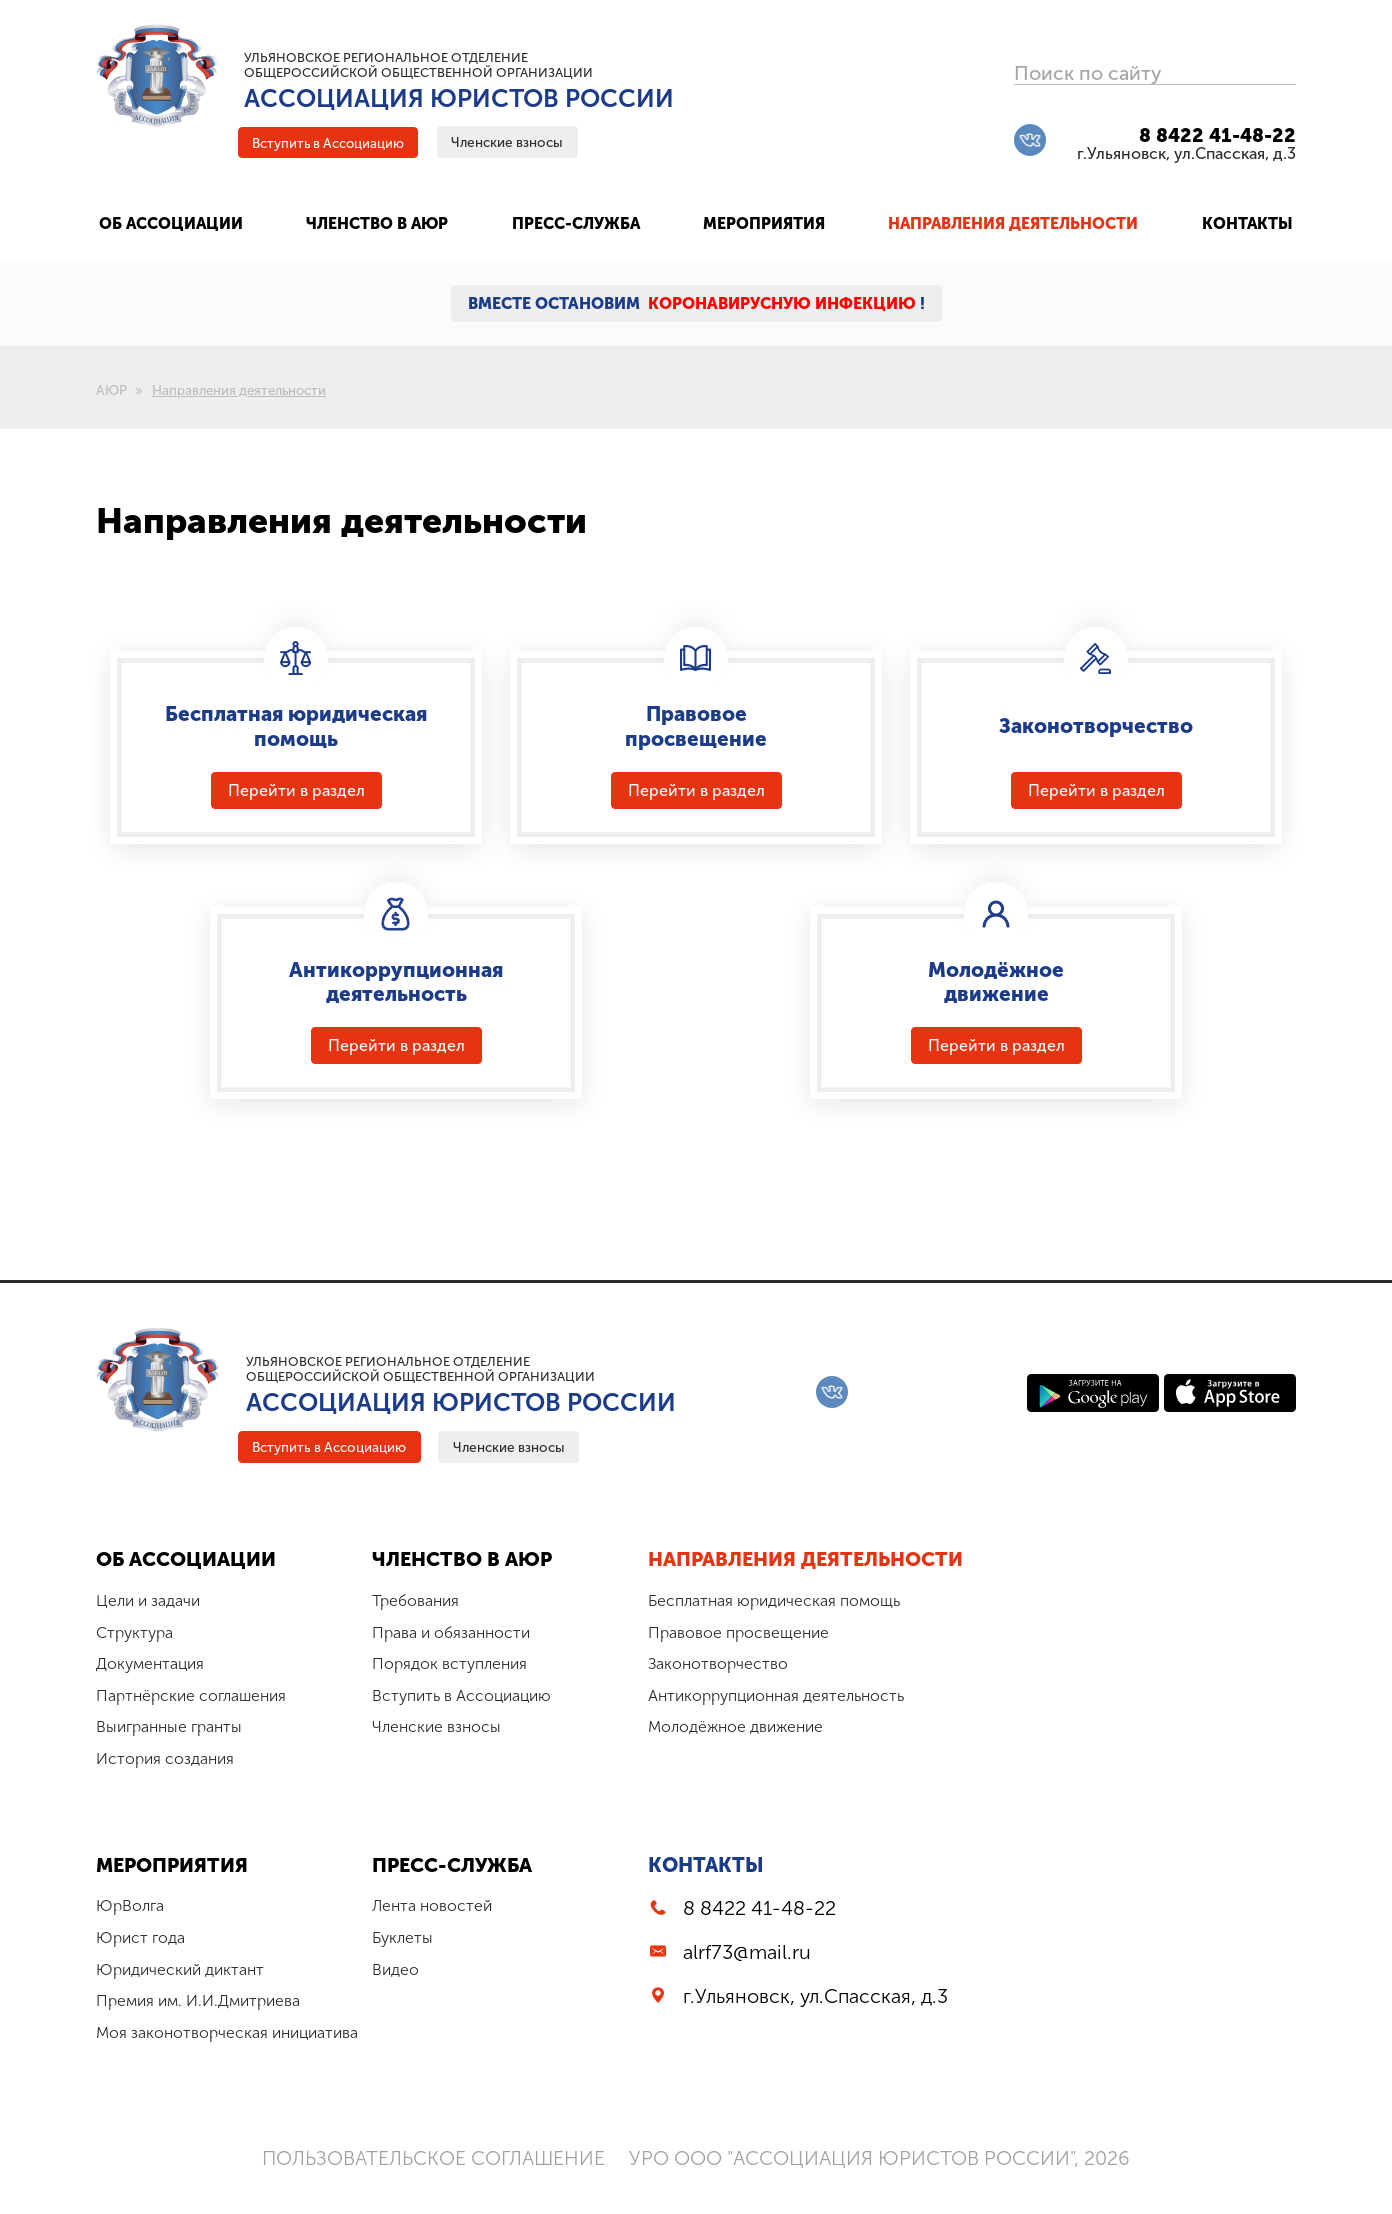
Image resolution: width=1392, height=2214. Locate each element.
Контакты (714, 1886)
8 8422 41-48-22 (1217, 136)
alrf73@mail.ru (755, 1974)
